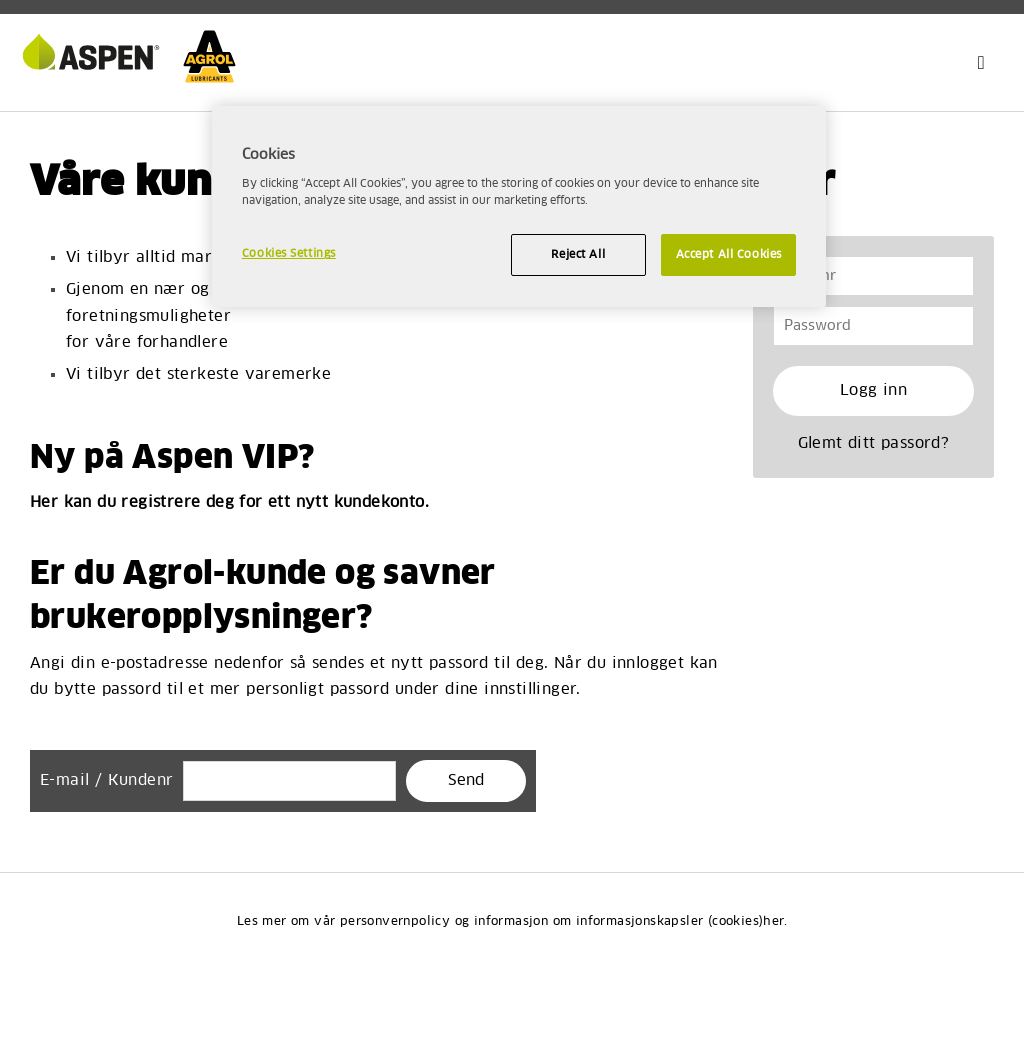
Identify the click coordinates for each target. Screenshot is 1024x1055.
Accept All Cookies (729, 254)
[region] (519, 207)
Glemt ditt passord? (874, 443)
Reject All (578, 254)
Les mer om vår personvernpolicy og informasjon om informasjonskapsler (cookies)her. (512, 921)
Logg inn (873, 390)
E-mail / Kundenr (106, 780)
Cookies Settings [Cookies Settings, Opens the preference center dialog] (289, 253)
